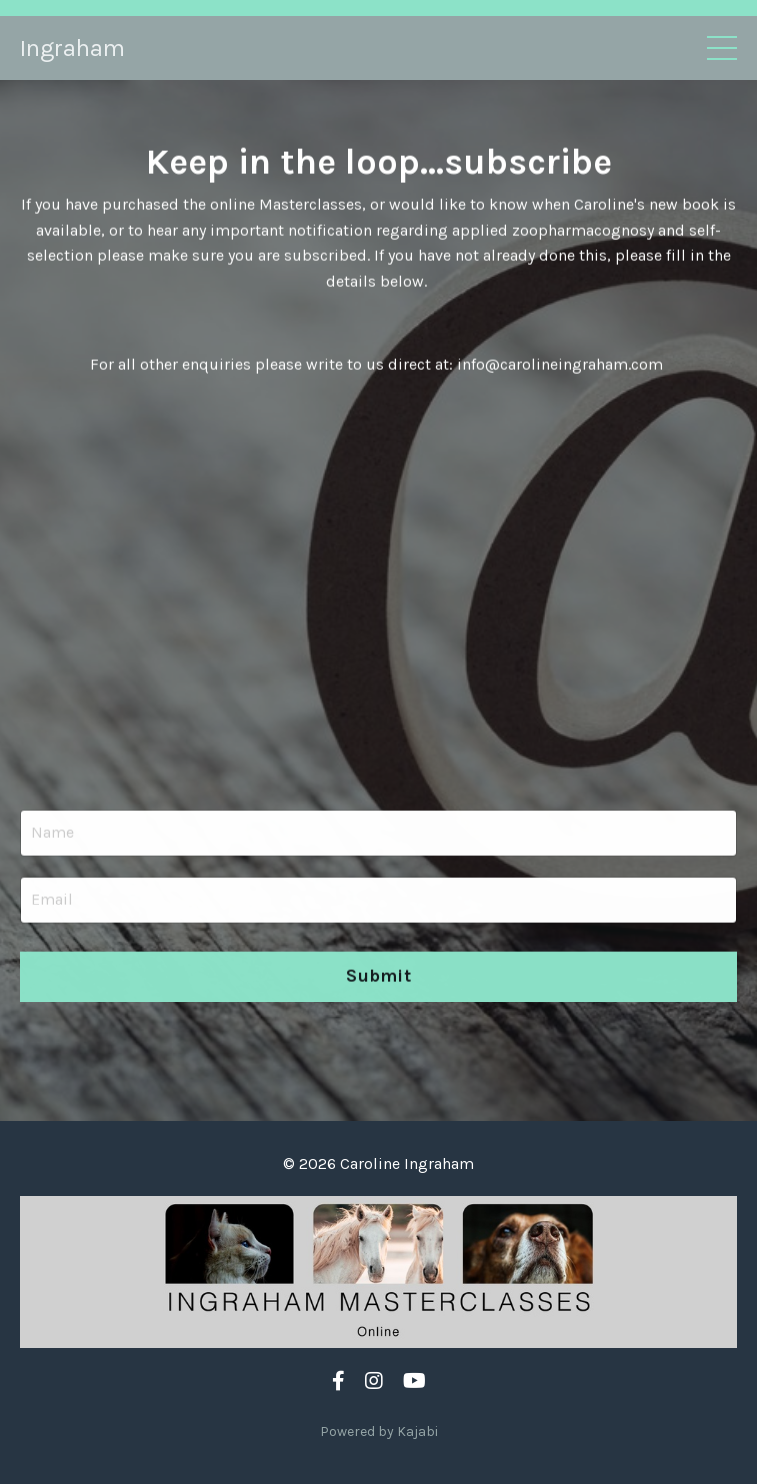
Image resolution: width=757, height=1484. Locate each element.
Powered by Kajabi (379, 1431)
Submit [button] (378, 978)
